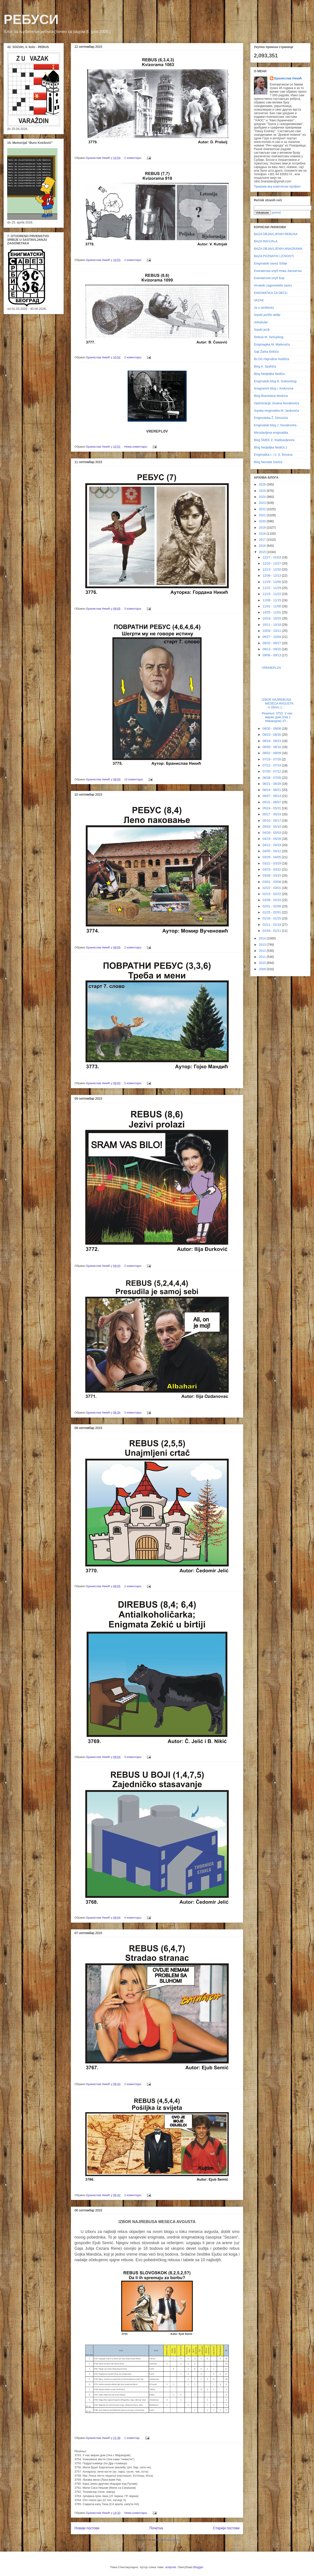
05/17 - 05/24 (272, 814)
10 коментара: (134, 779)
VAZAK (259, 300)
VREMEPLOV (271, 668)
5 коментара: (133, 1083)
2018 (263, 533)
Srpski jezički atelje (267, 315)
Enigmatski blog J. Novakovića (275, 425)
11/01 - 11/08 (272, 606)
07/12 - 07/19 (272, 765)
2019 (263, 527)
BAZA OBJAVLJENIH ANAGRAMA (278, 248)
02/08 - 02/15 (272, 900)
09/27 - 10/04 (272, 637)
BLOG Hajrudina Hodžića (271, 359)
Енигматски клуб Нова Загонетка (278, 271)
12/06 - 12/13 (272, 575)
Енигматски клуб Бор (269, 278)
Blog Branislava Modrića (271, 396)
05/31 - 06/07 (272, 802)
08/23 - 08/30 (272, 734)
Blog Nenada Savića (268, 462)
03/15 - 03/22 (272, 869)
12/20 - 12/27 (272, 563)
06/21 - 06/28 (272, 784)
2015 (263, 552)
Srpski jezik (262, 329)
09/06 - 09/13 (272, 655)
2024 (263, 497)
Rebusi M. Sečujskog (268, 337)
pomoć (276, 212)
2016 (263, 545)
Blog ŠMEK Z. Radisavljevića (274, 440)
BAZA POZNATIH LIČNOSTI (274, 256)
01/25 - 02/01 (272, 912)
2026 (263, 484)
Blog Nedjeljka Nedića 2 (270, 447)
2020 (263, 521)
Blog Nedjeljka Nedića (269, 374)
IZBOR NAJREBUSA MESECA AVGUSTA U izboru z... (278, 703)
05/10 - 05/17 (272, 820)
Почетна (156, 2528)
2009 (263, 969)
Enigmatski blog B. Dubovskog (275, 381)
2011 (263, 957)
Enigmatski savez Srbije (270, 263)
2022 (263, 509)
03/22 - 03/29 (272, 863)
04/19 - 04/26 (272, 838)
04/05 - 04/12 (272, 851)
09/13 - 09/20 (272, 649)
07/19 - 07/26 (272, 759)
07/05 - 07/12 (272, 771)
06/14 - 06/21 (272, 790)
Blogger (198, 2567)
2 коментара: (133, 158)
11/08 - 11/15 (272, 600)
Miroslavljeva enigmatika (271, 432)
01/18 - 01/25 (272, 918)
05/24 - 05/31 (272, 808)
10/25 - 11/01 (272, 612)
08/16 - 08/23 (272, 741)
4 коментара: (133, 1917)
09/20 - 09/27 (272, 643)
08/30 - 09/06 (272, 728)
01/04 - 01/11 (272, 930)
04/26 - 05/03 (272, 832)
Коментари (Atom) (169, 2539)
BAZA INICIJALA (265, 241)
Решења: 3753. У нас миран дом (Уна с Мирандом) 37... (277, 717)
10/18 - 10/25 (272, 618)
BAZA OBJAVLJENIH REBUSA (275, 234)
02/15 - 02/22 (272, 894)
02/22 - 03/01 (272, 888)
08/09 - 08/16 (272, 747)
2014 (263, 938)
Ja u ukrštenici (264, 307)
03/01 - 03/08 (272, 882)
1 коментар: (132, 2438)
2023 (263, 503)
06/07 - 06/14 (272, 796)
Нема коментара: (136, 446)
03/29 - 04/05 (272, 857)
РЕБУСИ (31, 19)
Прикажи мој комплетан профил (277, 186)
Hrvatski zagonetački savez (273, 285)
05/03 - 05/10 (272, 826)
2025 (263, 490)
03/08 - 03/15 (272, 875)
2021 (263, 515)
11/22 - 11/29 (272, 588)
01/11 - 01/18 (272, 924)
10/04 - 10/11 (272, 631)
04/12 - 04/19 (272, 845)
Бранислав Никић (288, 78)
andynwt (170, 2567)
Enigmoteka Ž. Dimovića (271, 418)
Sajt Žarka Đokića (266, 351)
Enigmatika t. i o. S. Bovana (273, 454)
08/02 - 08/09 (272, 753)
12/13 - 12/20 (272, 569)
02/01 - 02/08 (272, 906)
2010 (263, 963)
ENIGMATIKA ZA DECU (270, 293)
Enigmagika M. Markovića (272, 344)
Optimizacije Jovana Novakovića (276, 403)
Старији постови (226, 2528)
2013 (263, 944)
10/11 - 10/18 (272, 624)
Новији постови (86, 2528)
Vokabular (261, 322)
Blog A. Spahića (265, 366)
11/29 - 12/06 (272, 582)
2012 (263, 950)
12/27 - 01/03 (272, 557)
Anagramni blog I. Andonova (273, 388)
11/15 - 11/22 (272, 594)
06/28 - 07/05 (272, 777)
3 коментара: (133, 608)
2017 (263, 539)
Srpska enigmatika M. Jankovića (276, 410)
